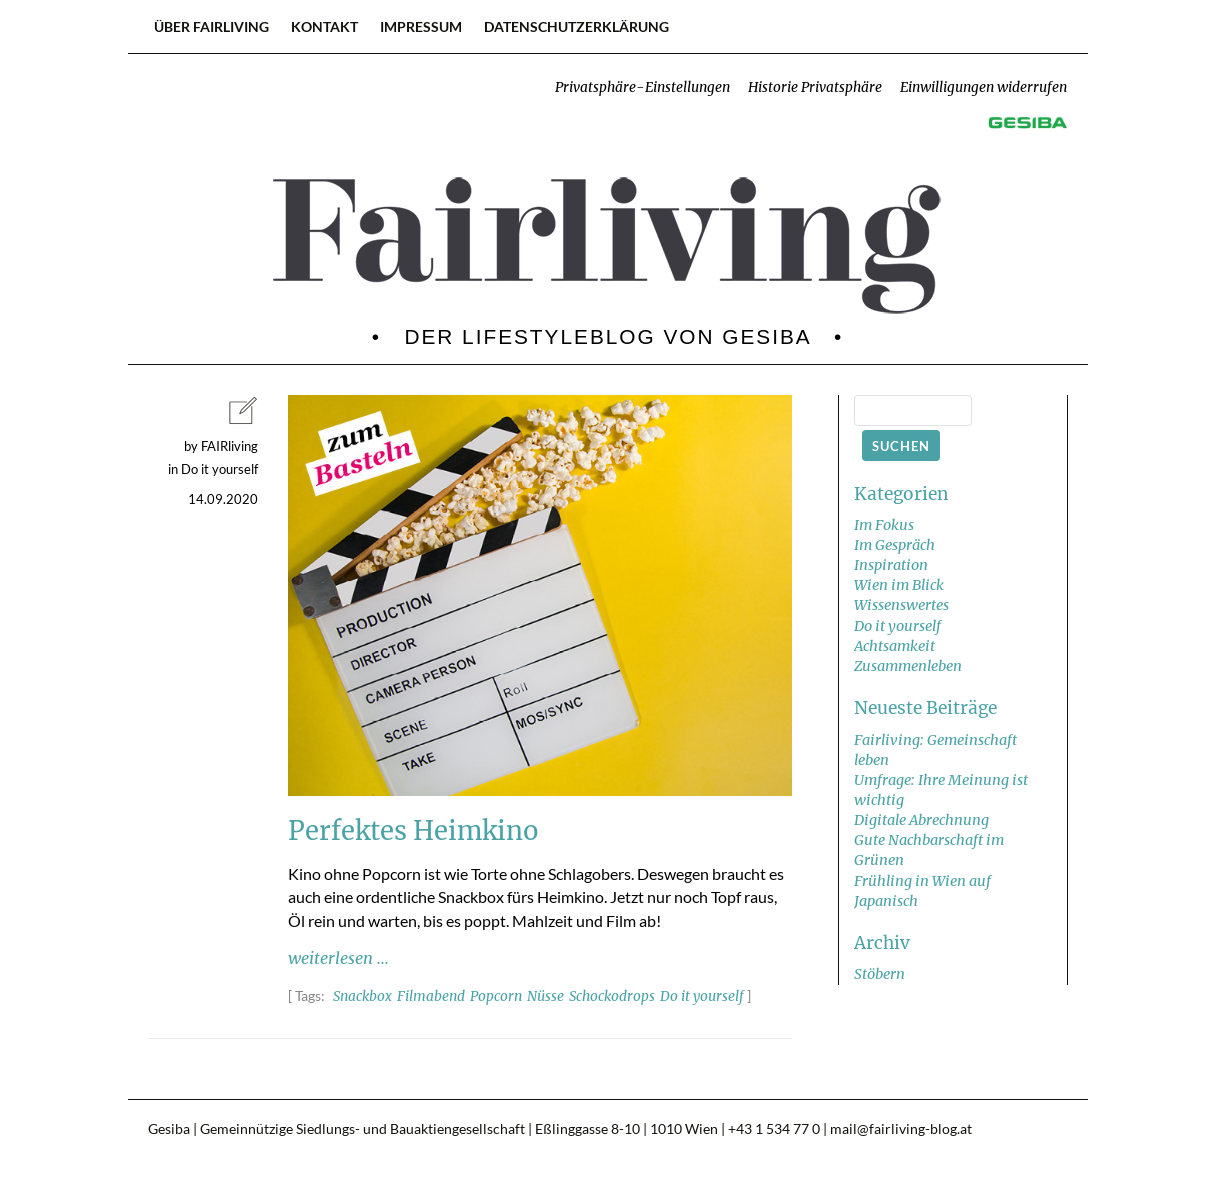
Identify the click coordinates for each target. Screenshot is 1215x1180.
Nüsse (545, 996)
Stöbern (879, 974)
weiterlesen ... (338, 958)
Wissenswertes (901, 605)
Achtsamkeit (894, 646)
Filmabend (431, 996)
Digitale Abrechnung (921, 820)
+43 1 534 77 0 (774, 1129)
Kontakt (324, 26)
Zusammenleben (908, 666)
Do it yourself (702, 996)
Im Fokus (884, 525)
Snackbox (362, 996)
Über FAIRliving (211, 26)
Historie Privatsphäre (815, 87)
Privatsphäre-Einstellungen (642, 87)
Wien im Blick (899, 585)
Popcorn (496, 996)
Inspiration (891, 565)
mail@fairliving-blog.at (901, 1129)
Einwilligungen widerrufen (983, 87)
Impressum (421, 26)
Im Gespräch (894, 545)
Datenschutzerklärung (576, 26)
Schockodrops (612, 996)
